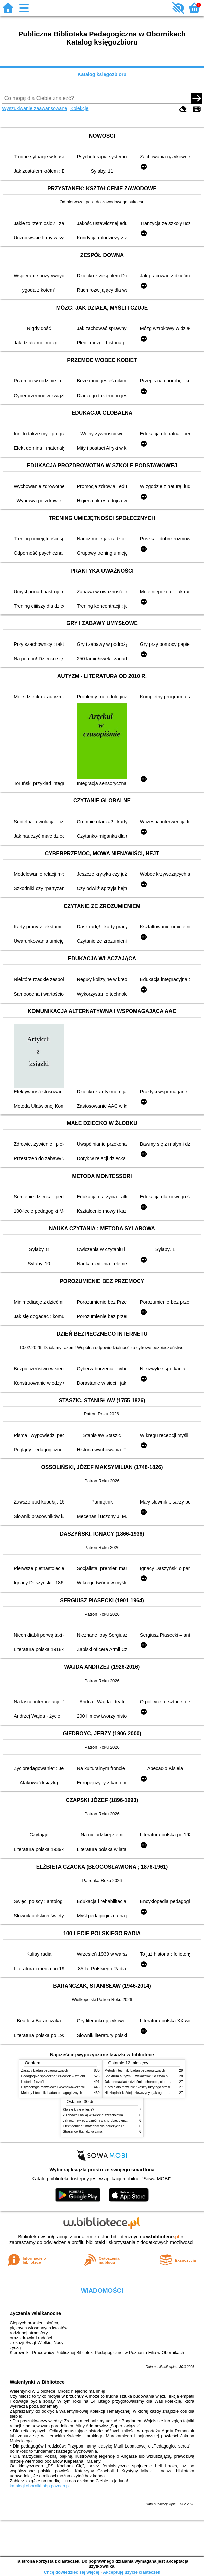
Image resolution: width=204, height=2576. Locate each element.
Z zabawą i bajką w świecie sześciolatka (93, 2115)
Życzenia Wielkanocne (35, 2313)
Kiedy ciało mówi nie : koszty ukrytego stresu (138, 2087)
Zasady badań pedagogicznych (44, 2070)
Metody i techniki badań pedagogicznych (51, 2093)
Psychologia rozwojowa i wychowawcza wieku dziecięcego (65, 2087)
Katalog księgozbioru (102, 74)
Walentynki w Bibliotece (37, 2382)
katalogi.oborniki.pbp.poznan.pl (40, 2485)
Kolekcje (79, 108)
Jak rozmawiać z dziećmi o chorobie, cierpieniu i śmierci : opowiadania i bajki (120, 2120)
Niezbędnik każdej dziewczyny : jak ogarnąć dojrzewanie (147, 2093)
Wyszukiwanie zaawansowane (34, 108)
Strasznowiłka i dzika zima (83, 2131)
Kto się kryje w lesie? (78, 2109)
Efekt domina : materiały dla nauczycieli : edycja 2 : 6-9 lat (106, 2126)
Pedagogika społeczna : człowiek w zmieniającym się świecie (67, 2076)
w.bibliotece (162, 2236)
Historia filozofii (32, 2082)
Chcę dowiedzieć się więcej (71, 2572)
